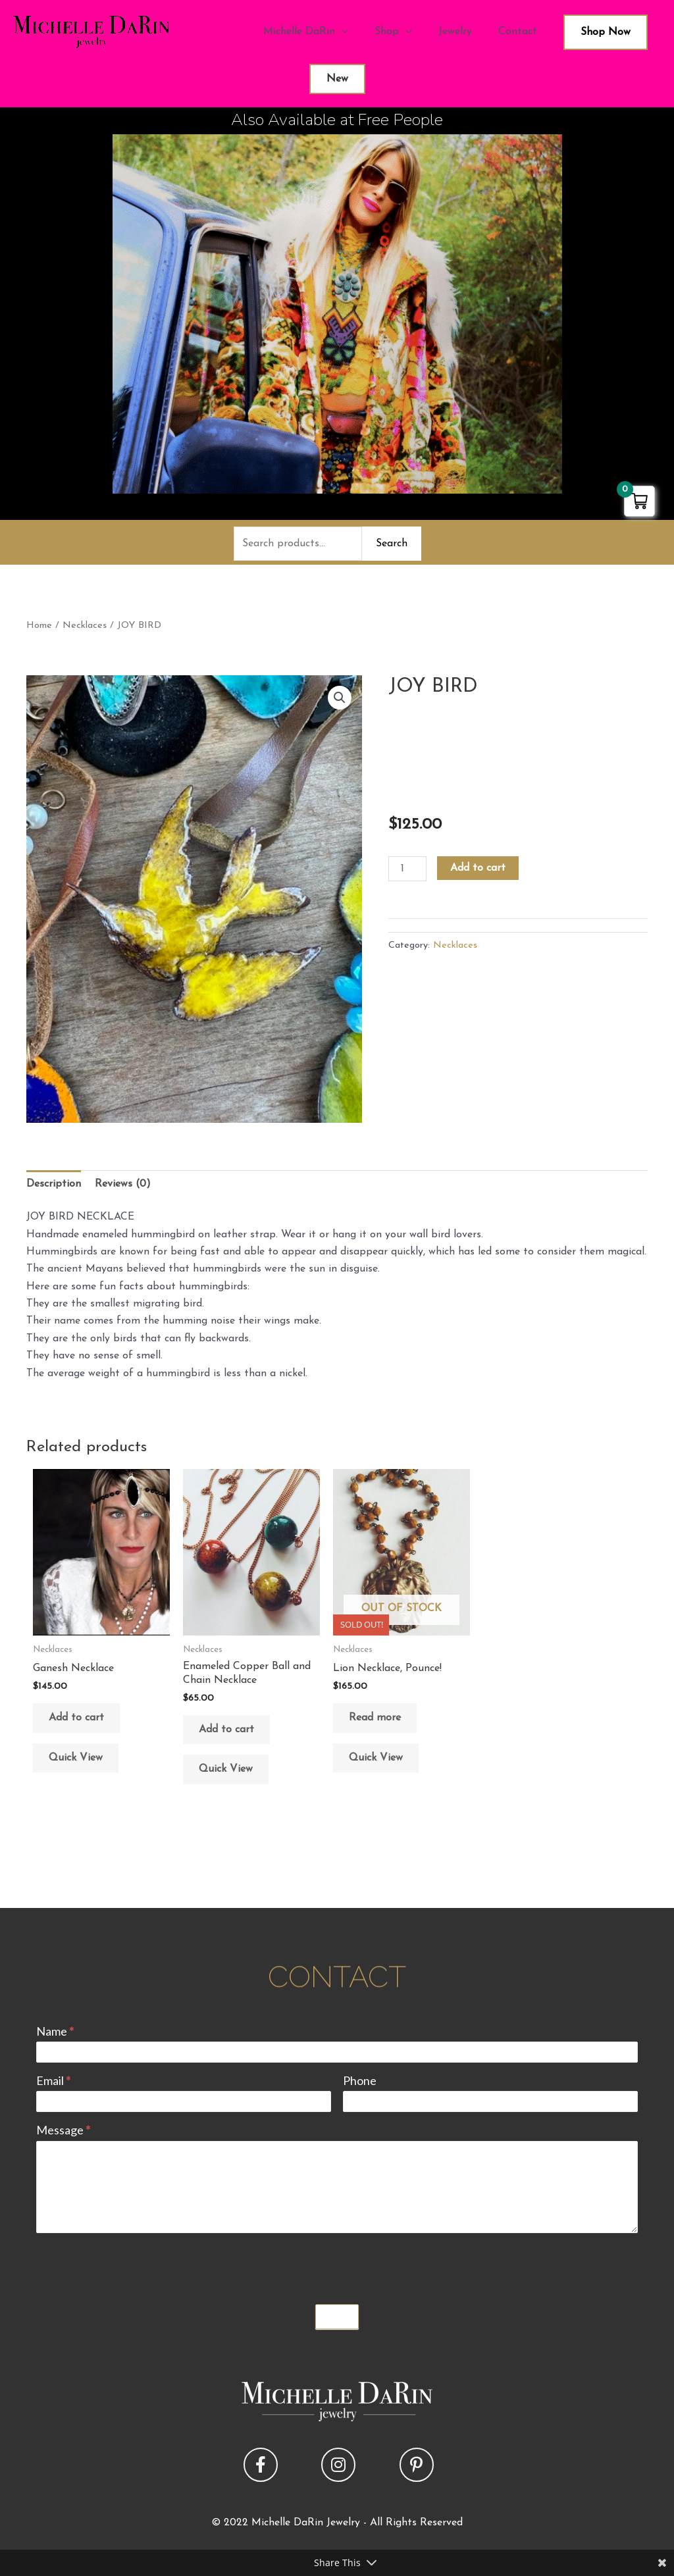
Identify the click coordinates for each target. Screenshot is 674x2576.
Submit (337, 2316)
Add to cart (478, 868)
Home (39, 626)
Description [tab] (53, 1184)
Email (53, 2080)
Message (63, 2130)
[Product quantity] (407, 868)
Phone (359, 2080)
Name (55, 2031)
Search (391, 543)
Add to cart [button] (76, 1718)
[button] (339, 697)
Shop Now (606, 32)
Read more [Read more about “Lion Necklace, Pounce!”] (375, 1718)
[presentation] (136, 2265)
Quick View (76, 1758)
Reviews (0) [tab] (123, 1184)
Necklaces (85, 626)
